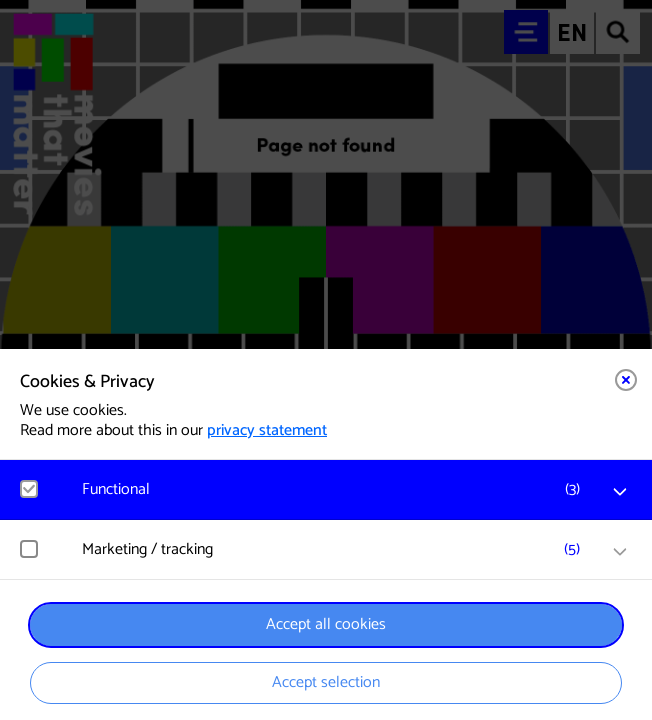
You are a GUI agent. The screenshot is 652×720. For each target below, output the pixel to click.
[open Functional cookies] (620, 492)
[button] (336, 489)
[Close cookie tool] (626, 380)
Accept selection (326, 682)
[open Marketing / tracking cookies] (620, 552)
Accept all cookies (326, 624)
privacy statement (267, 430)
